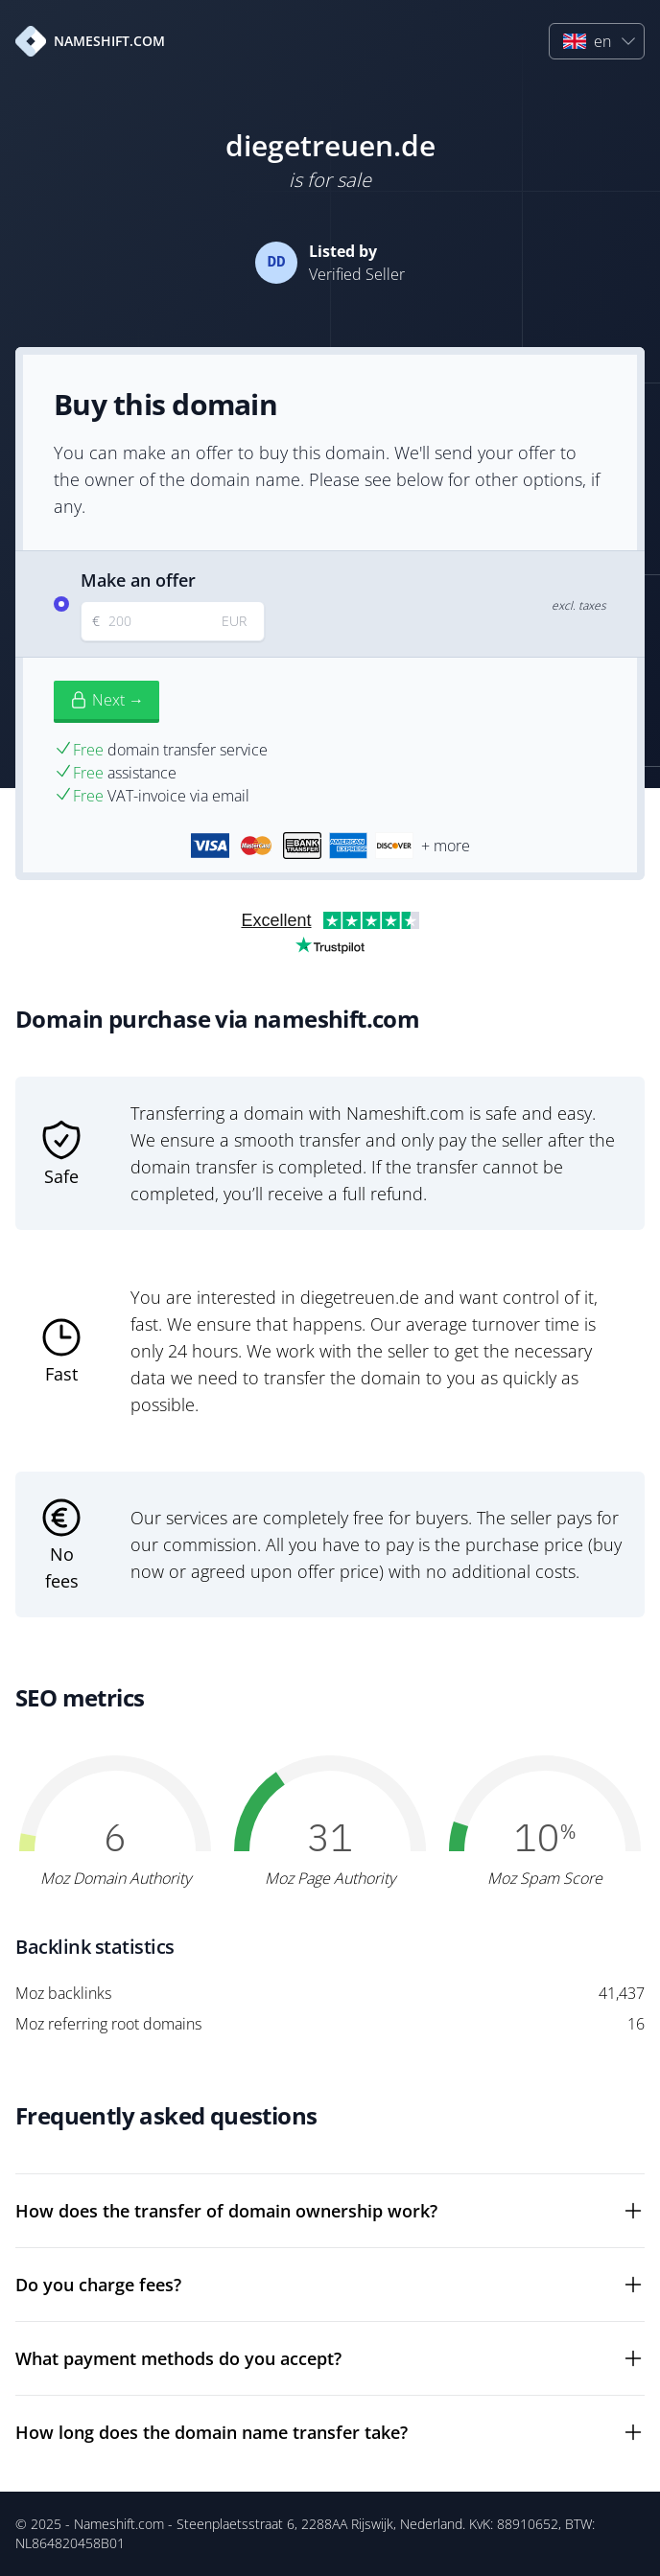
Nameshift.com (119, 2524)
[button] (597, 41)
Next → (106, 699)
